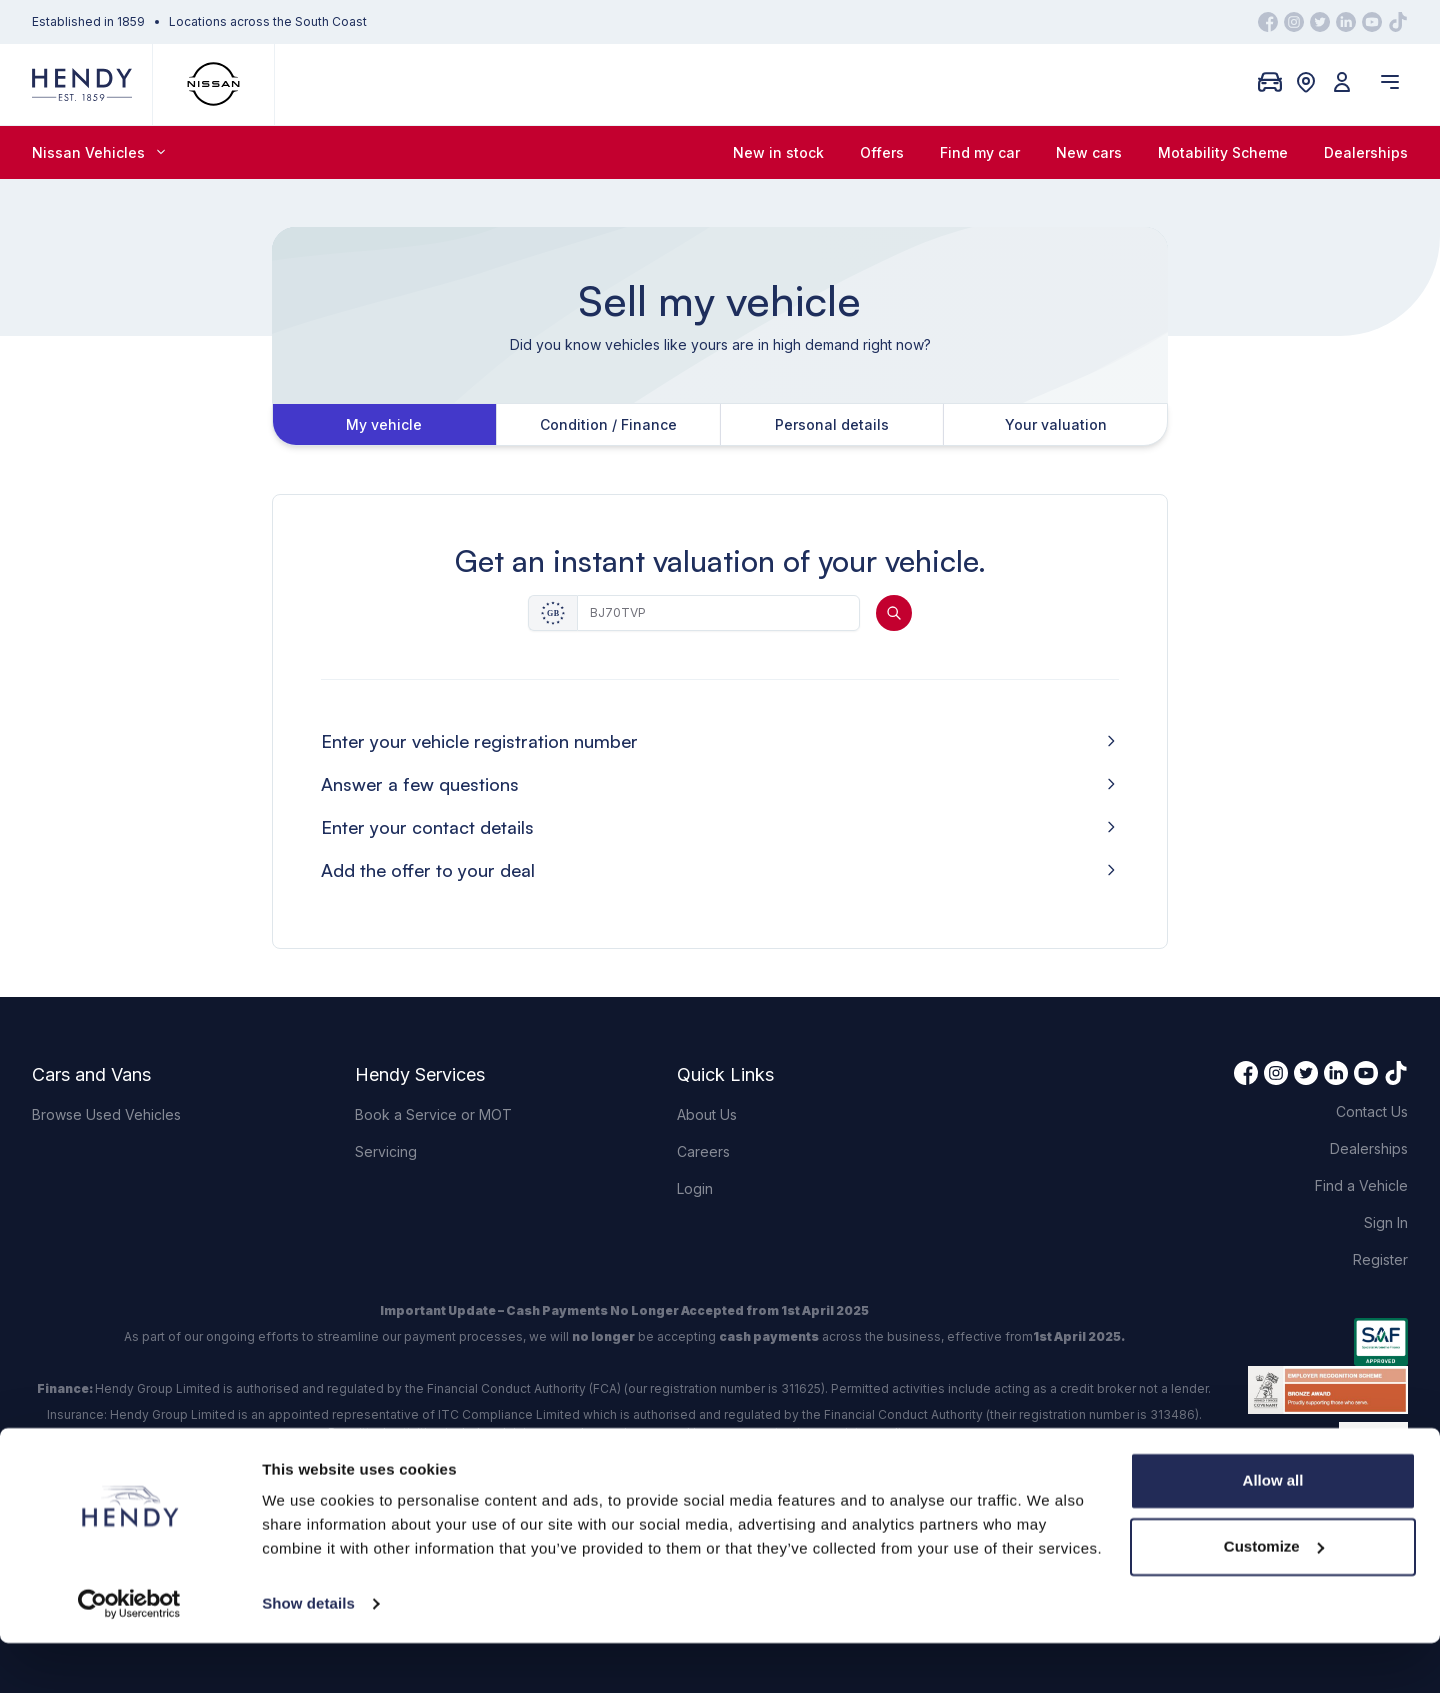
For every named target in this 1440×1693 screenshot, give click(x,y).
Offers (882, 152)
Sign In (1386, 1222)
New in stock (778, 152)
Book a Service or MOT (433, 1114)
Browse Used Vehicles (106, 1114)
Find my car (980, 152)
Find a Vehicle (1361, 1185)
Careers (703, 1151)
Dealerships (1366, 152)
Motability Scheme (1223, 152)
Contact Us (1372, 1111)
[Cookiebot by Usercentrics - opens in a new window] (129, 1654)
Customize (1274, 1595)
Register (1380, 1259)
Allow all (1273, 1530)
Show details (308, 1653)
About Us (707, 1114)
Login (695, 1188)
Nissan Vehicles (98, 152)
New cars (1089, 152)
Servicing (386, 1151)
